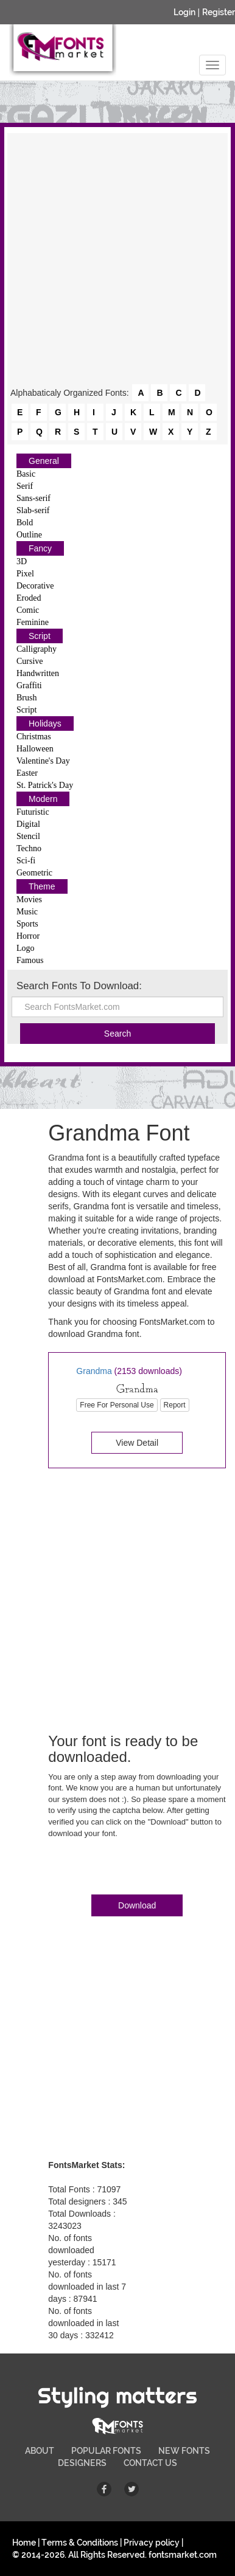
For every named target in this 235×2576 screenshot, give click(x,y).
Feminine (32, 622)
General (44, 461)
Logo (25, 948)
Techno (28, 848)
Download (137, 1905)
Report (175, 1405)
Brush (26, 697)
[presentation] (140, 1869)
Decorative (35, 585)
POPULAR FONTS (106, 2451)
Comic (27, 610)
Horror (28, 936)
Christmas (33, 736)
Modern (43, 799)
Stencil (28, 836)
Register (218, 12)
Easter (27, 773)
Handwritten (37, 673)
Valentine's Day (43, 760)
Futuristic (32, 812)
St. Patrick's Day (44, 785)
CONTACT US (150, 2463)
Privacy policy (152, 2542)
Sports (27, 923)
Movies (29, 899)
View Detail (137, 1443)
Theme (42, 886)
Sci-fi (25, 860)
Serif (24, 486)
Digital (28, 824)
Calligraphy (36, 649)
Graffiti (29, 685)
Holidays (45, 723)
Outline (29, 534)
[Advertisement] (117, 259)
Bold (24, 522)
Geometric (34, 872)
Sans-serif (33, 498)
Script (40, 636)
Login (184, 12)
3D (21, 561)
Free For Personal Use (116, 1405)
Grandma (93, 1371)
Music (27, 911)
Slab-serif (32, 510)
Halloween (35, 748)
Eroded (28, 598)
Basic (25, 473)
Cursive (29, 661)
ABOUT (39, 2451)
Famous (29, 960)
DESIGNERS (82, 2463)
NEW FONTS (184, 2451)
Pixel (25, 573)
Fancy (40, 548)
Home (24, 2542)
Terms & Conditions (79, 2542)
